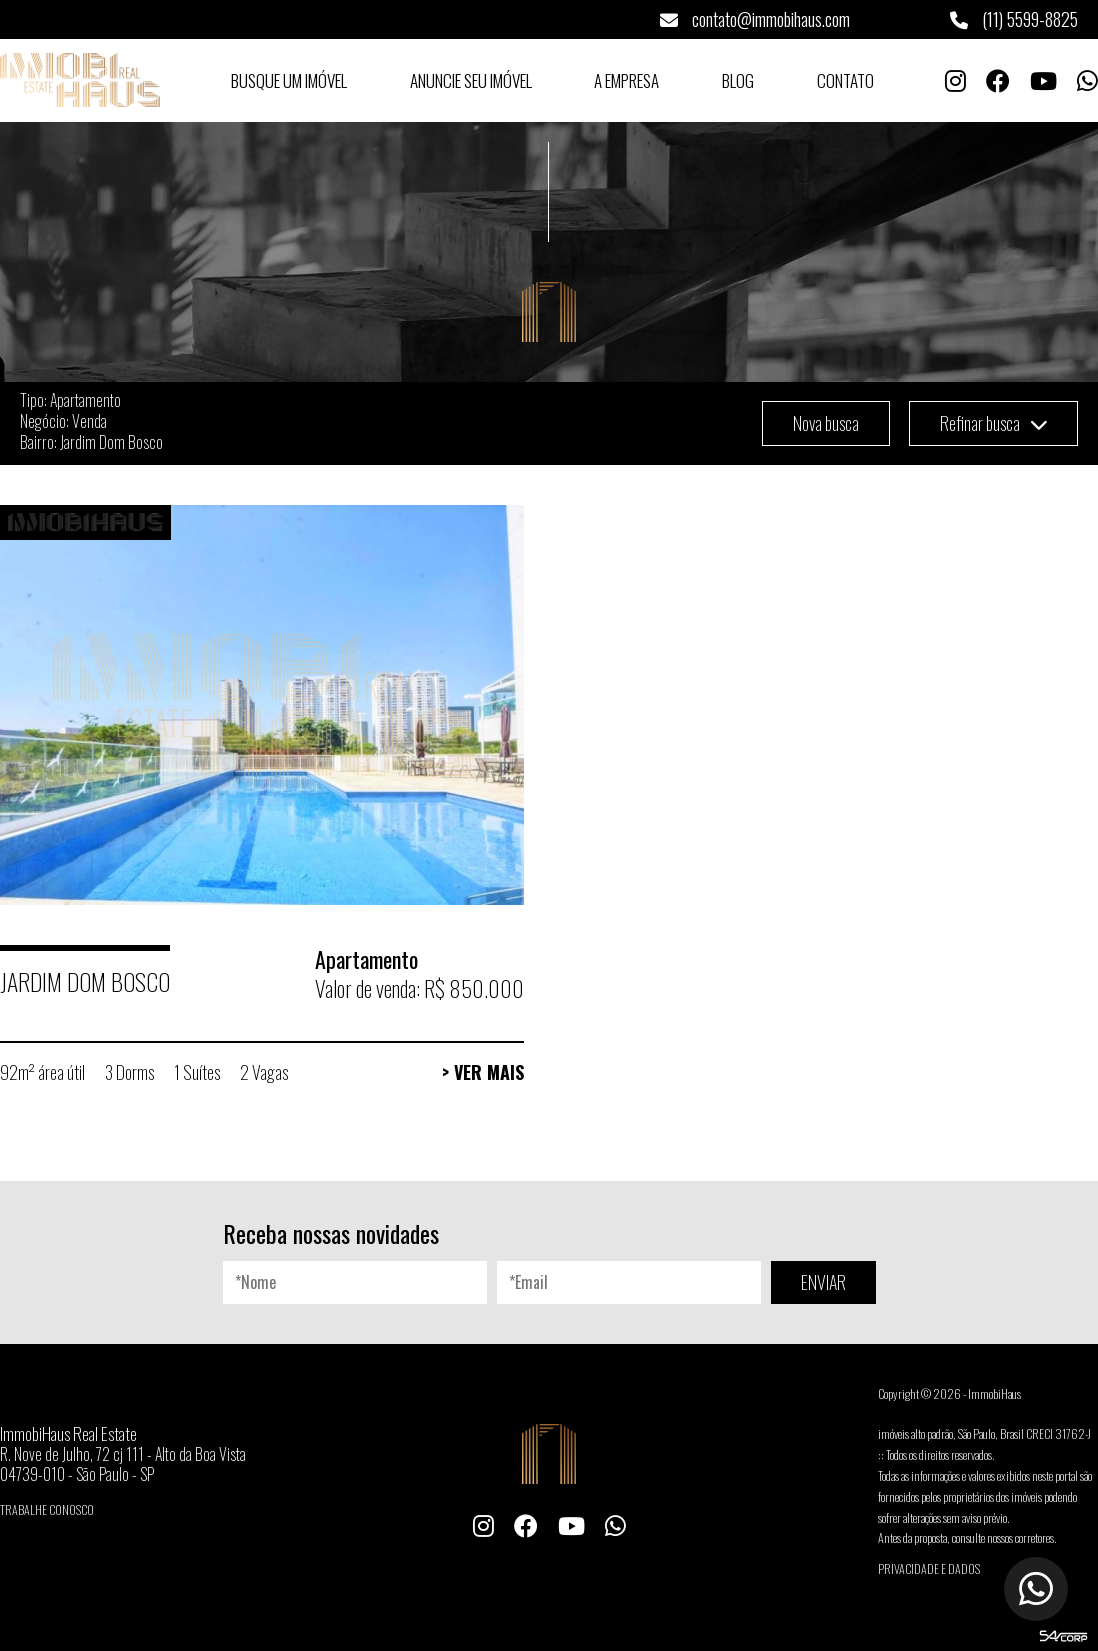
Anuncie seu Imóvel (471, 80)
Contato (845, 80)
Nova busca (826, 423)
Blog (738, 80)
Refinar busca (993, 423)
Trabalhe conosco (47, 1509)
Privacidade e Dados (929, 1568)
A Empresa (626, 80)
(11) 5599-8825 (1014, 19)
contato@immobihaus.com (755, 19)
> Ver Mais (483, 1072)
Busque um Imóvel (289, 80)
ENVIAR (823, 1282)
